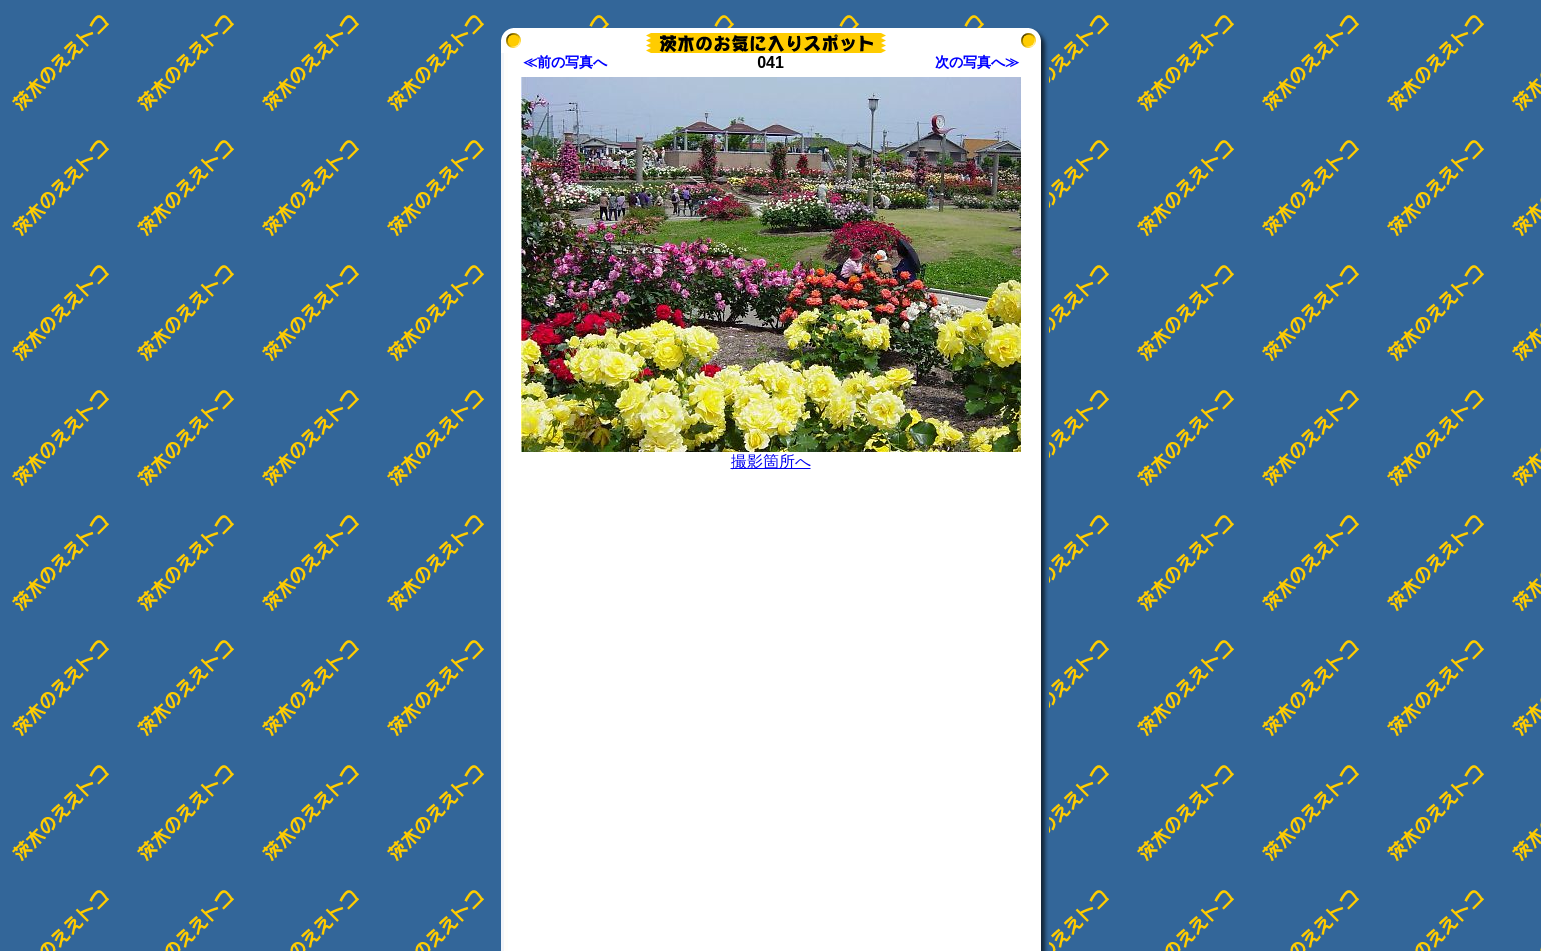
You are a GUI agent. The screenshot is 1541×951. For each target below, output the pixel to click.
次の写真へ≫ (977, 62)
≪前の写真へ (565, 62)
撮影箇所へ (771, 461)
